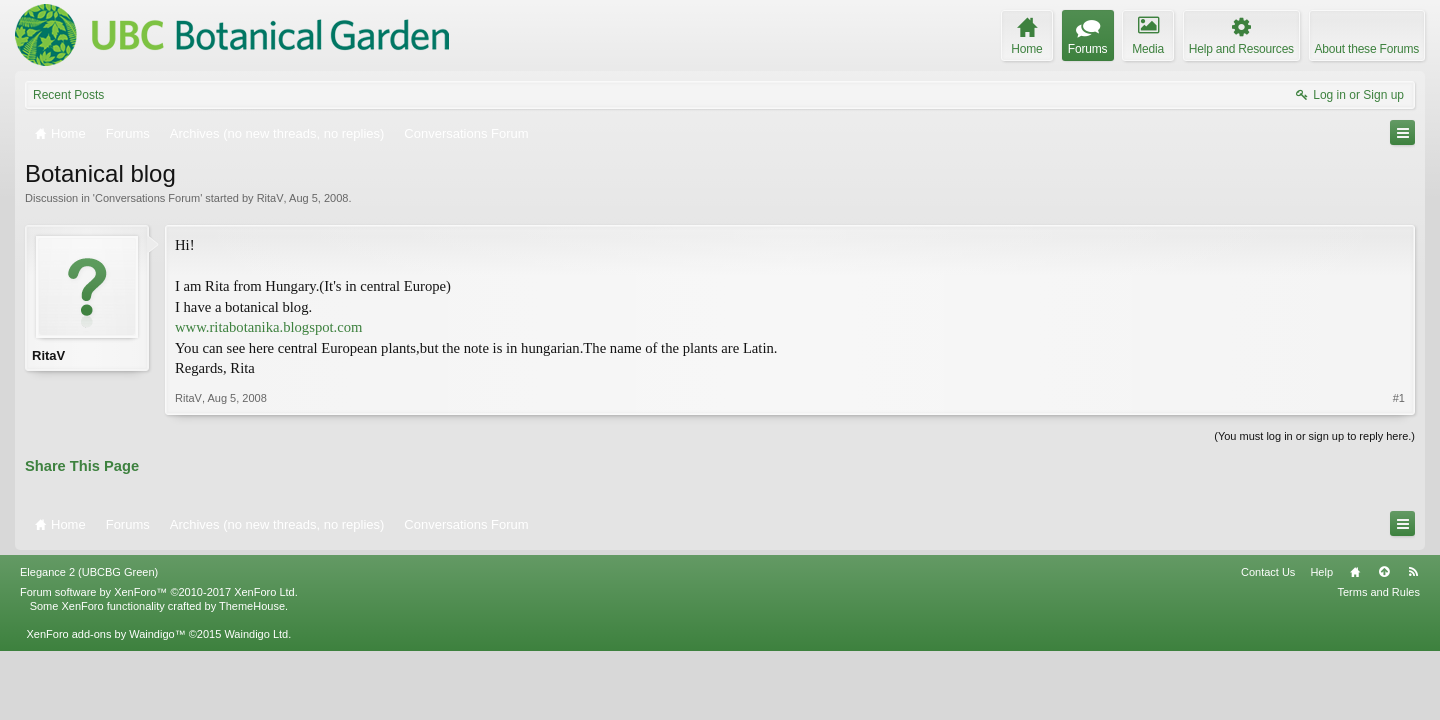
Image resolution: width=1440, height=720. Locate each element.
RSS (1413, 572)
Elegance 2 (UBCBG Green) (89, 572)
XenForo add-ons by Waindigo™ (105, 634)
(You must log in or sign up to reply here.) (1314, 436)
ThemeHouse (252, 606)
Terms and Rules (1378, 592)
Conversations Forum (147, 198)
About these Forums (1367, 49)
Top (1384, 572)
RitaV (270, 198)
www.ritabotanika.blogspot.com (269, 327)
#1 (1399, 398)
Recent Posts (68, 95)
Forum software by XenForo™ (159, 592)
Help (1321, 572)
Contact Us (1268, 572)
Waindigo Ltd (256, 634)
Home (1355, 572)
